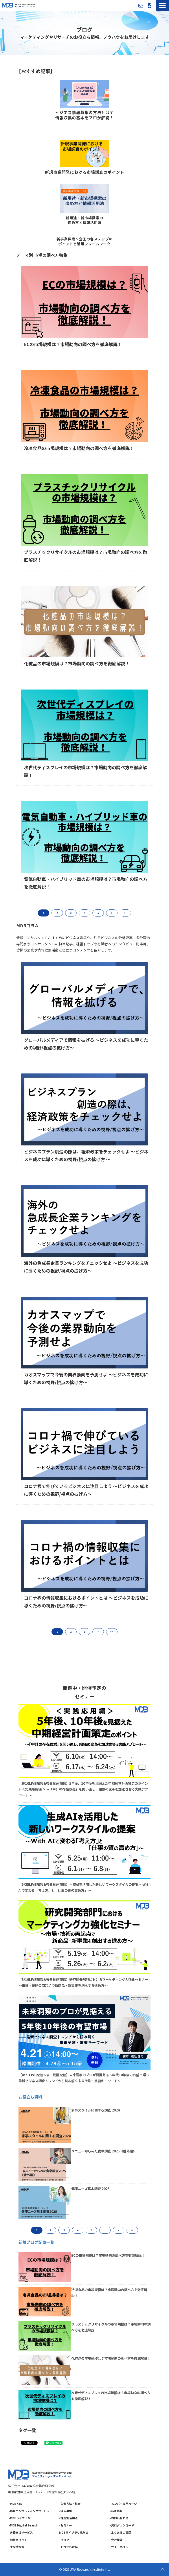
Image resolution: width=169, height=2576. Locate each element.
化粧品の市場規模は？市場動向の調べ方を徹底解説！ (77, 663)
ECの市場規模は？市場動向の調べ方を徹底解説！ (73, 344)
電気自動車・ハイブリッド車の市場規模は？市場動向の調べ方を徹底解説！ (85, 883)
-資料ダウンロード (122, 2525)
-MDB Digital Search (23, 2525)
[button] (162, 5)
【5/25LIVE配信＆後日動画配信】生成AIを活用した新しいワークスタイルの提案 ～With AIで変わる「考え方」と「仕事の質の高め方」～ (84, 1887)
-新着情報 (116, 2511)
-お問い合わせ (119, 2518)
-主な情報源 (16, 2547)
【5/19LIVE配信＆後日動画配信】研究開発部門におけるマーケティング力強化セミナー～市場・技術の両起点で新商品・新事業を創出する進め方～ (83, 1982)
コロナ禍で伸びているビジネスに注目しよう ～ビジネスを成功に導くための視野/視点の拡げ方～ (86, 1490)
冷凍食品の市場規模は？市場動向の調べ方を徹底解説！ (79, 448)
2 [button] (57, 913)
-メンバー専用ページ (123, 2504)
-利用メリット (18, 2540)
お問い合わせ (140, 5)
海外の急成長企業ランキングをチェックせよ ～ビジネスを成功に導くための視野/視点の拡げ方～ (86, 1267)
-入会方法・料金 (70, 2504)
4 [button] (84, 913)
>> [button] (125, 913)
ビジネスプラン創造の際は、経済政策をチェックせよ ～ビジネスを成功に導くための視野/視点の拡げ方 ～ (86, 1155)
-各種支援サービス (21, 2532)
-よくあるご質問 (120, 2532)
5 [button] (98, 913)
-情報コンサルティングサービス (29, 2511)
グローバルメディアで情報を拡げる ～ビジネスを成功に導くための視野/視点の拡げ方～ (86, 1044)
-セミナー (65, 2525)
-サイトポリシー (120, 2547)
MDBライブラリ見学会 (73, 2532)
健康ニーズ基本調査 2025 (90, 2188)
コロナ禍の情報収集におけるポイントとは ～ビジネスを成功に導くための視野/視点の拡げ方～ (86, 1602)
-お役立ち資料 (68, 2547)
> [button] (112, 913)
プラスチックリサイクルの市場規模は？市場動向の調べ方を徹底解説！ (85, 556)
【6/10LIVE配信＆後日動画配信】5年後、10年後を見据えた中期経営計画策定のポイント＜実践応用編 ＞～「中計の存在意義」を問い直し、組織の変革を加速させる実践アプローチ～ (83, 1789)
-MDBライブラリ (20, 2518)
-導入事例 (65, 2511)
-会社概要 (116, 2540)
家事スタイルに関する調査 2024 (95, 2110)
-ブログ (64, 2540)
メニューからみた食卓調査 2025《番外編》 (103, 2150)
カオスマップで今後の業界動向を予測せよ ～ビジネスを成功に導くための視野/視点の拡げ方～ (86, 1378)
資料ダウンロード (149, 5)
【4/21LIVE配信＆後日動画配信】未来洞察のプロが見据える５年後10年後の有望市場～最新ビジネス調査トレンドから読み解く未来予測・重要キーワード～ (83, 2077)
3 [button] (71, 913)
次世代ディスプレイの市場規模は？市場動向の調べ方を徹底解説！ (85, 771)
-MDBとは (15, 2504)
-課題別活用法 (68, 2518)
